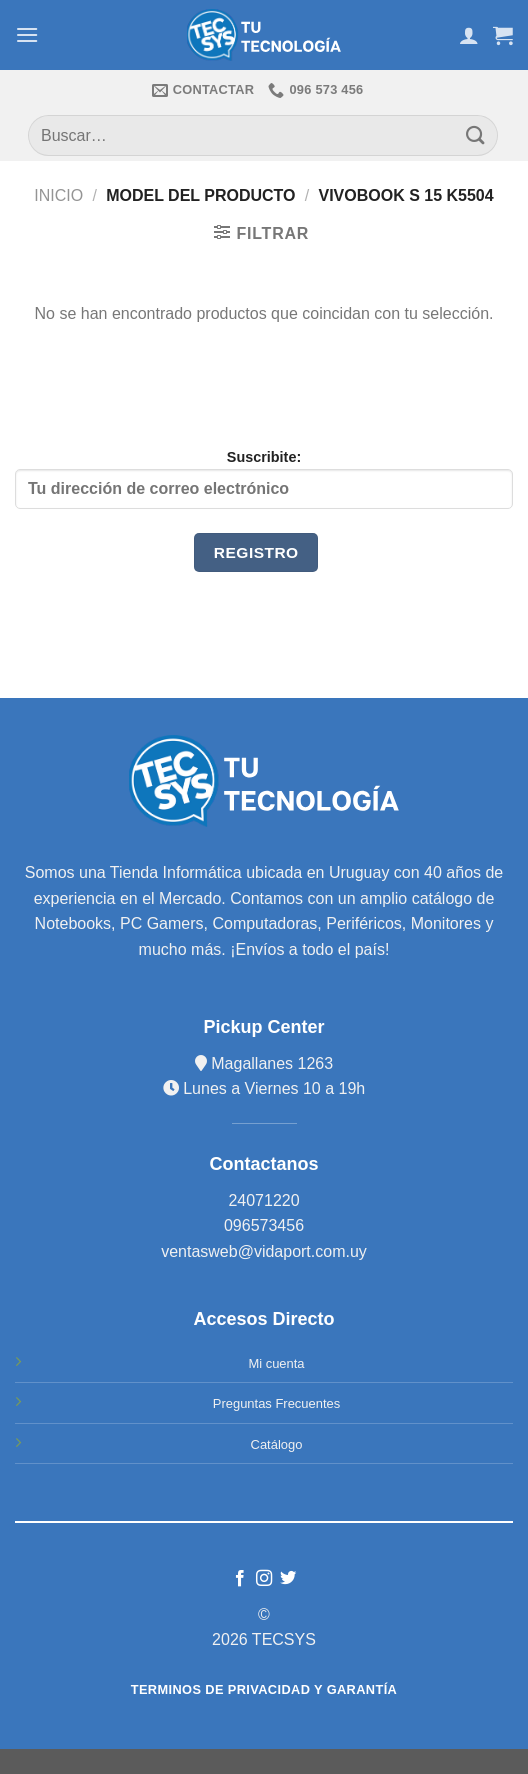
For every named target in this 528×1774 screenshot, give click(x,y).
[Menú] (27, 34)
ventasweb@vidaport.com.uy (264, 1251)
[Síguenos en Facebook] (239, 1579)
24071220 (263, 1200)
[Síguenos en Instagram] (264, 1579)
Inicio (58, 195)
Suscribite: (264, 479)
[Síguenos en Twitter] (288, 1579)
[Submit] (476, 135)
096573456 (264, 1225)
